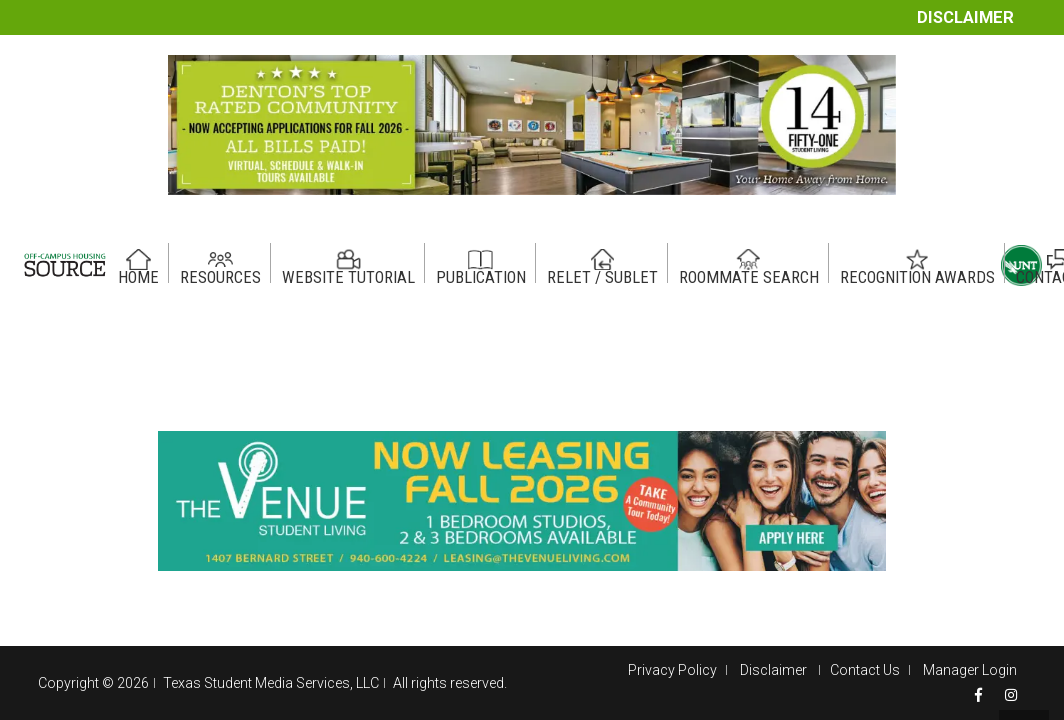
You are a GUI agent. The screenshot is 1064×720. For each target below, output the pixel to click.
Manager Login (970, 670)
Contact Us (865, 670)
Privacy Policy (672, 670)
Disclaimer (965, 17)
